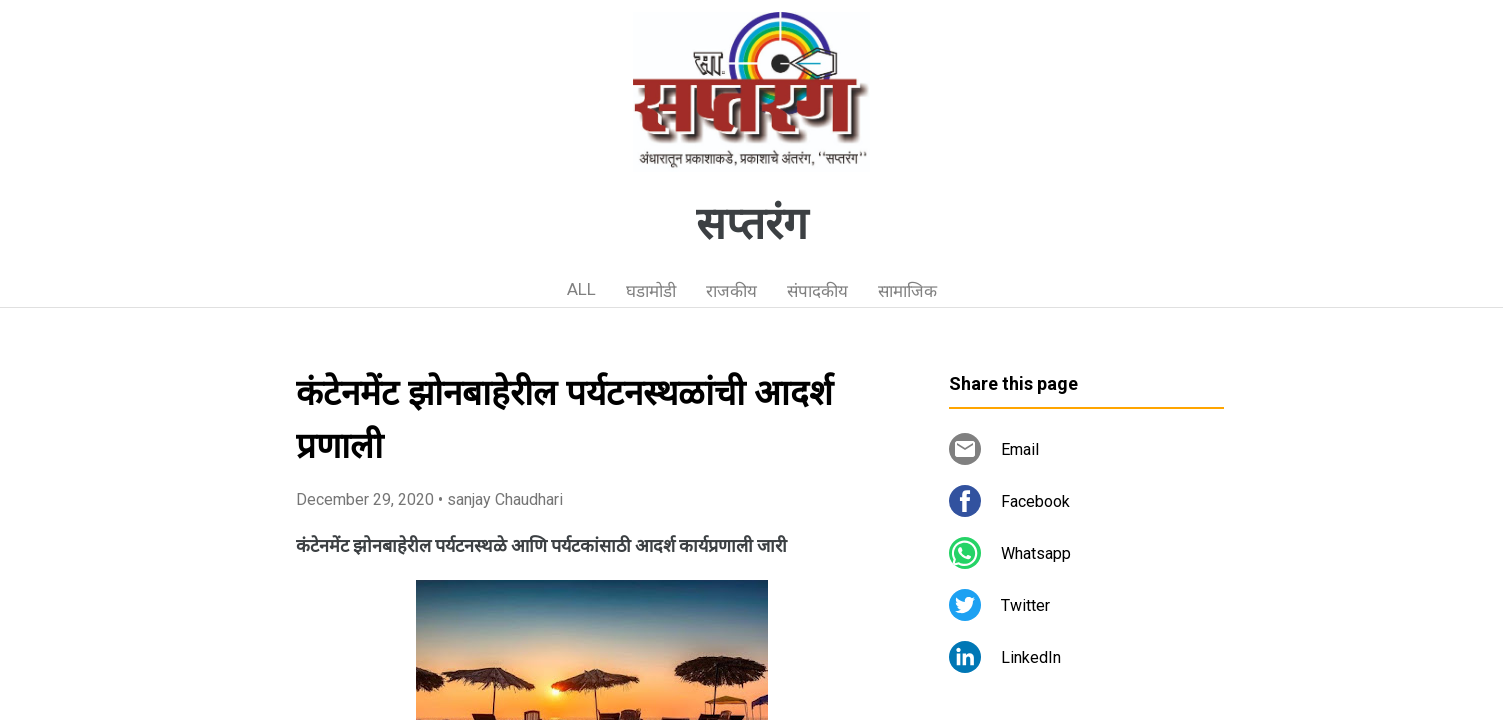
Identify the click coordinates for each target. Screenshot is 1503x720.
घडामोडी (651, 291)
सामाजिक (907, 291)
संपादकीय (817, 291)
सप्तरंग (752, 224)
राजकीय (731, 291)
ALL (581, 289)
